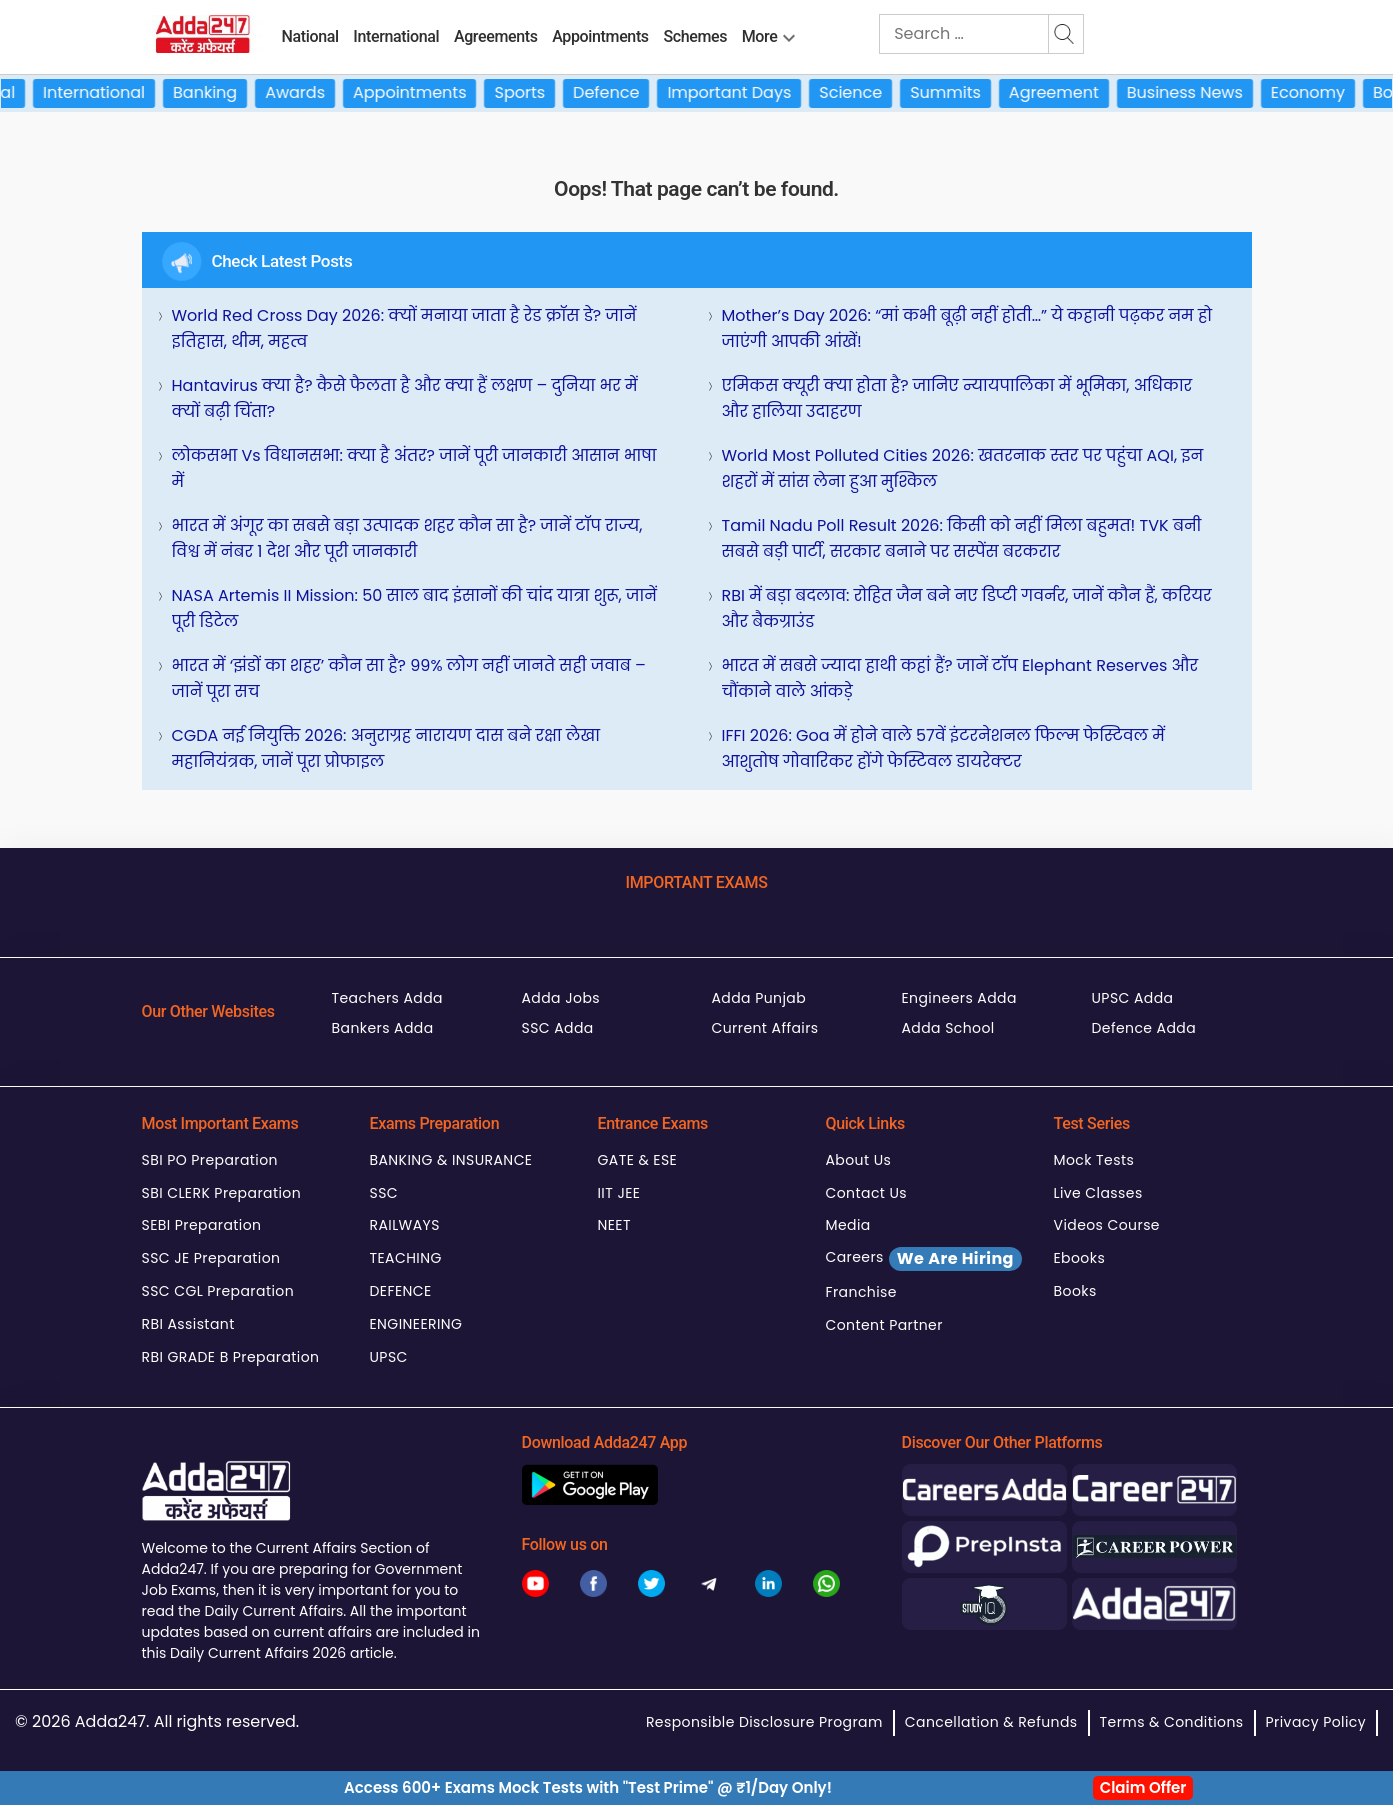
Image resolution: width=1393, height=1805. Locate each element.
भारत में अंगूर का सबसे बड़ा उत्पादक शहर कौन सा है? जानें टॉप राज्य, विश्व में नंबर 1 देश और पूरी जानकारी (407, 538)
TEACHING (406, 1258)
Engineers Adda (959, 998)
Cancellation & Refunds (991, 1722)
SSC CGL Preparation (218, 1291)
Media (848, 1225)
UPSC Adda (1133, 998)
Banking (219, 92)
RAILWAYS (405, 1225)
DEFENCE (401, 1291)
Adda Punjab (759, 998)
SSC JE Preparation (211, 1258)
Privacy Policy (1316, 1722)
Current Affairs (765, 1028)
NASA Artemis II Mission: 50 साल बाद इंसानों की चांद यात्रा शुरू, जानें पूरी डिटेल (414, 608)
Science (864, 92)
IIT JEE (619, 1193)
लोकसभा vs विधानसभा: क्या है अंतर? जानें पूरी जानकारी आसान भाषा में (414, 468)
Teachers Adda (387, 998)
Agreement (1068, 92)
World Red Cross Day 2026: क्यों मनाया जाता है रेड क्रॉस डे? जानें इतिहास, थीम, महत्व (404, 328)
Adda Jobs (561, 998)
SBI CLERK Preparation (222, 1193)
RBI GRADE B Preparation (231, 1357)
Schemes (695, 36)
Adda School (948, 1028)
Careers (924, 1259)
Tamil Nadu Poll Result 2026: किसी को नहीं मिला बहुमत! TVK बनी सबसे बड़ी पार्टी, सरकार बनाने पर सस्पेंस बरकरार (962, 538)
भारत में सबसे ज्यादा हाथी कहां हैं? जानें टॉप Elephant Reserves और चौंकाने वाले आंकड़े (960, 678)
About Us (859, 1160)
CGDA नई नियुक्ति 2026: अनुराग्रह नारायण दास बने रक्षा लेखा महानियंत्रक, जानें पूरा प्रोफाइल (386, 748)
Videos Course (1107, 1225)
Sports (534, 92)
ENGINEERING (416, 1324)
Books (1075, 1291)
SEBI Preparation (202, 1225)
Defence (620, 92)
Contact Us (867, 1193)
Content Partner (884, 1325)
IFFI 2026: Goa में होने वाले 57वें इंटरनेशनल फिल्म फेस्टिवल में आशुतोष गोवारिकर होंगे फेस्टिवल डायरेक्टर (943, 748)
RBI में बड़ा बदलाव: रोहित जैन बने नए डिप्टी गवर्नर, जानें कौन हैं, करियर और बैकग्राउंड (967, 608)
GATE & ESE (638, 1160)
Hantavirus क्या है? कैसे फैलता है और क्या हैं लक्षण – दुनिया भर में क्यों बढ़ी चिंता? (405, 398)
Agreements (496, 36)
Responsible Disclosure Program (764, 1722)
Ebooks (1080, 1258)
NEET (614, 1225)
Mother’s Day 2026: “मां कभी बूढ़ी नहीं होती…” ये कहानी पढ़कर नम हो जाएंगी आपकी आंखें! (967, 328)
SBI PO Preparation (210, 1160)
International (396, 36)
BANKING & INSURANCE (451, 1160)
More (760, 36)
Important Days (744, 92)
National (310, 36)
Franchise (861, 1292)
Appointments (600, 36)
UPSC (389, 1357)
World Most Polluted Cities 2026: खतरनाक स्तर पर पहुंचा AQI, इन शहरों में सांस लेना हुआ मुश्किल (963, 468)
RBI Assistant (188, 1324)
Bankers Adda (383, 1028)
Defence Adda (1144, 1028)
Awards (309, 92)
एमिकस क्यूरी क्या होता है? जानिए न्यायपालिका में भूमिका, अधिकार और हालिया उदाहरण (957, 398)
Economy (1322, 92)
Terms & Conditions (1172, 1722)
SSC (384, 1193)
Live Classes (1098, 1193)
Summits (959, 92)
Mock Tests (1094, 1160)
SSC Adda (558, 1028)
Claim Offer (1143, 1787)
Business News (1199, 92)
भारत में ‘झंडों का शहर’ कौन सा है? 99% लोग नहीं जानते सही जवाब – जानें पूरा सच (409, 678)
